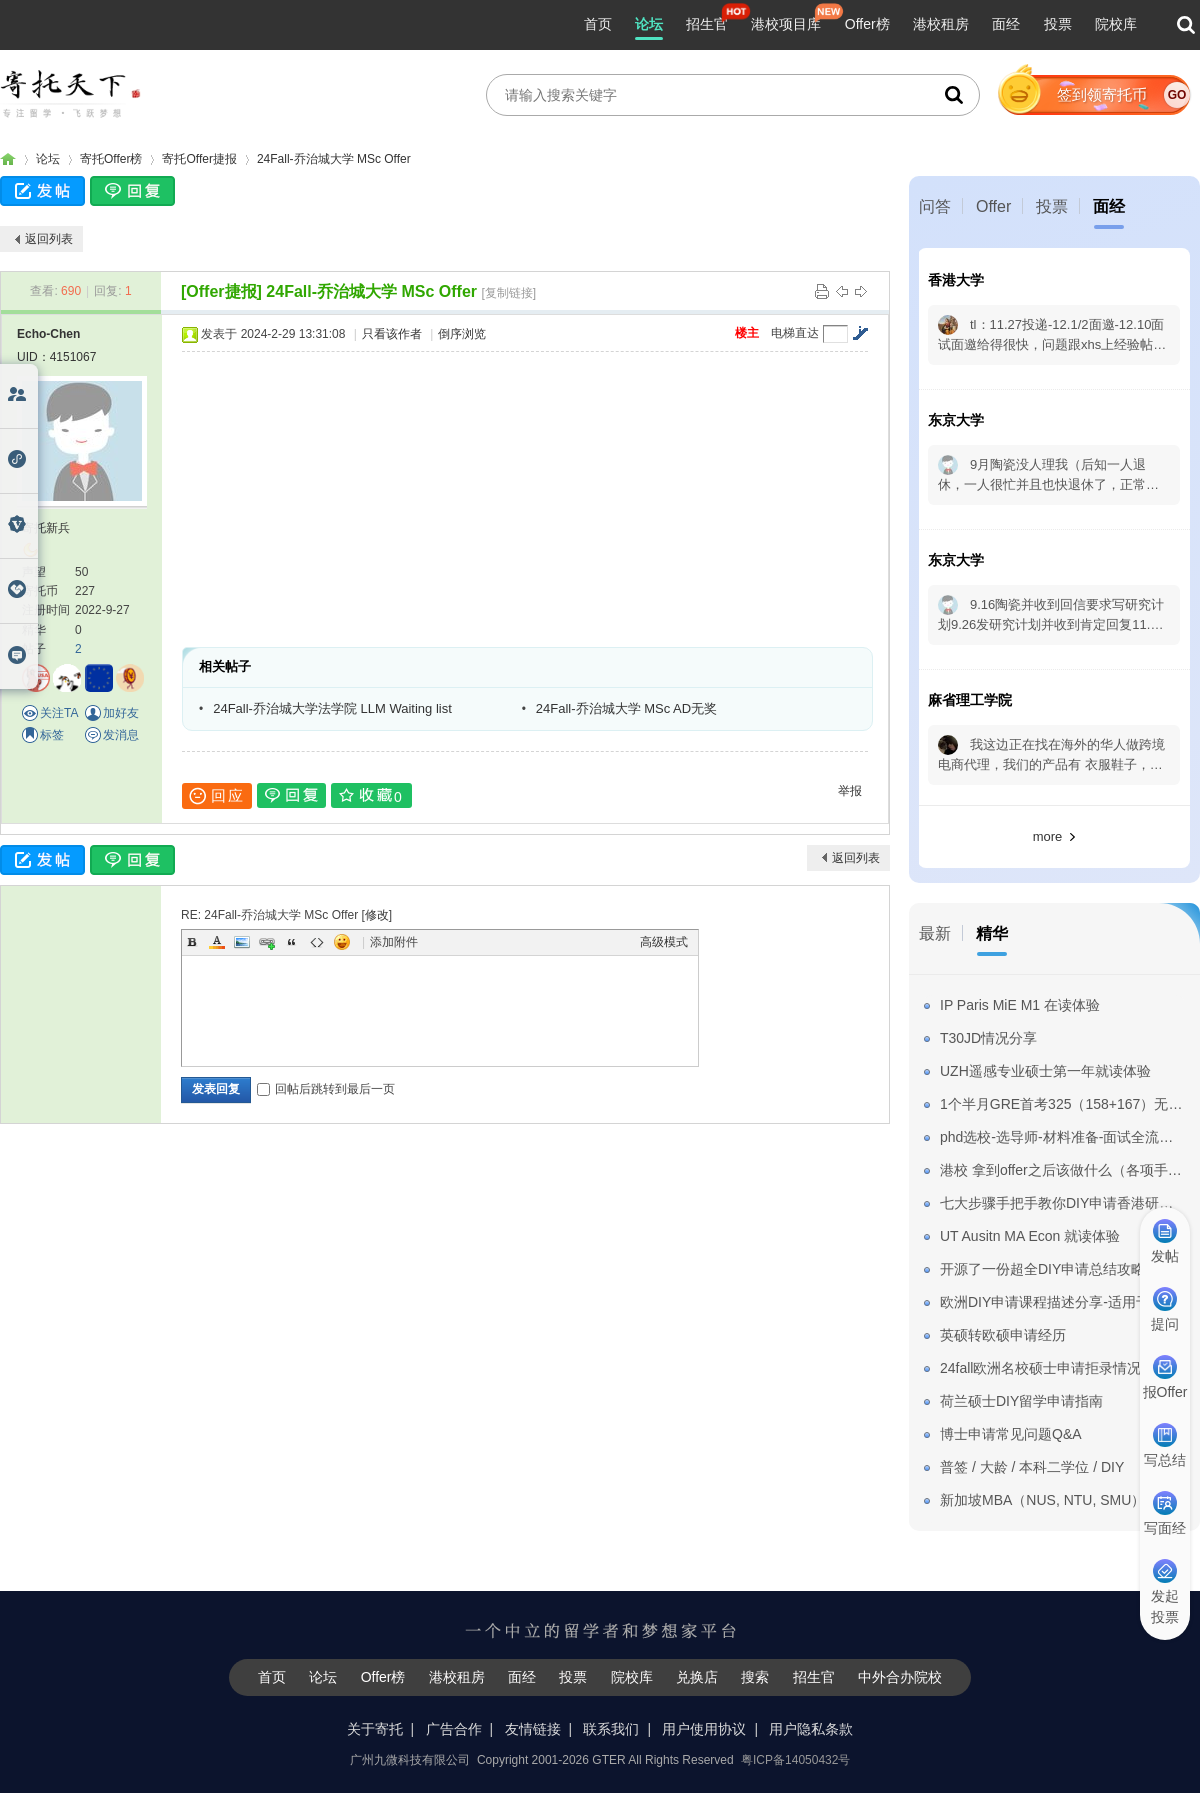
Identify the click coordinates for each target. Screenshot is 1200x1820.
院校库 (1116, 24)
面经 (1006, 24)
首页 (598, 24)
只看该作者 (392, 334)
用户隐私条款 (811, 1729)
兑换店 (697, 1677)
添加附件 (394, 942)
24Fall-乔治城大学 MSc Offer (334, 159)
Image (242, 942)
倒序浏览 (462, 334)
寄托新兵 (46, 528)
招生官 (707, 24)
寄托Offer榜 (111, 159)
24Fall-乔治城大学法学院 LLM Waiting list (332, 708)
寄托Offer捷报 (199, 159)
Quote (292, 942)
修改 (377, 915)
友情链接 (533, 1729)
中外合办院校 (900, 1677)
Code (317, 942)
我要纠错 (1173, 1734)
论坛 (649, 24)
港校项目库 (786, 24)
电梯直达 (795, 333)
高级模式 (664, 942)
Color (217, 942)
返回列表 (49, 239)
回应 (217, 796)
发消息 (121, 735)
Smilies (342, 942)
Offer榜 (867, 24)
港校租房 (941, 24)
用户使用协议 (704, 1729)
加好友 (121, 713)
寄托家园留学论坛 (8, 159)
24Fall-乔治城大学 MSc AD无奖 (626, 708)
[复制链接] (509, 293)
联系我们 (611, 1729)
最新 (935, 933)
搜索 (755, 1677)
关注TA (59, 713)
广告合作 (454, 1729)
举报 (850, 791)
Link (267, 942)
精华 (992, 933)
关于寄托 (375, 1729)
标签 (52, 735)
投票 (1058, 24)
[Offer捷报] (221, 291)
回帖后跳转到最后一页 (326, 1089)
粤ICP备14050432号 (795, 1760)
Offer (993, 206)
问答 (935, 206)
